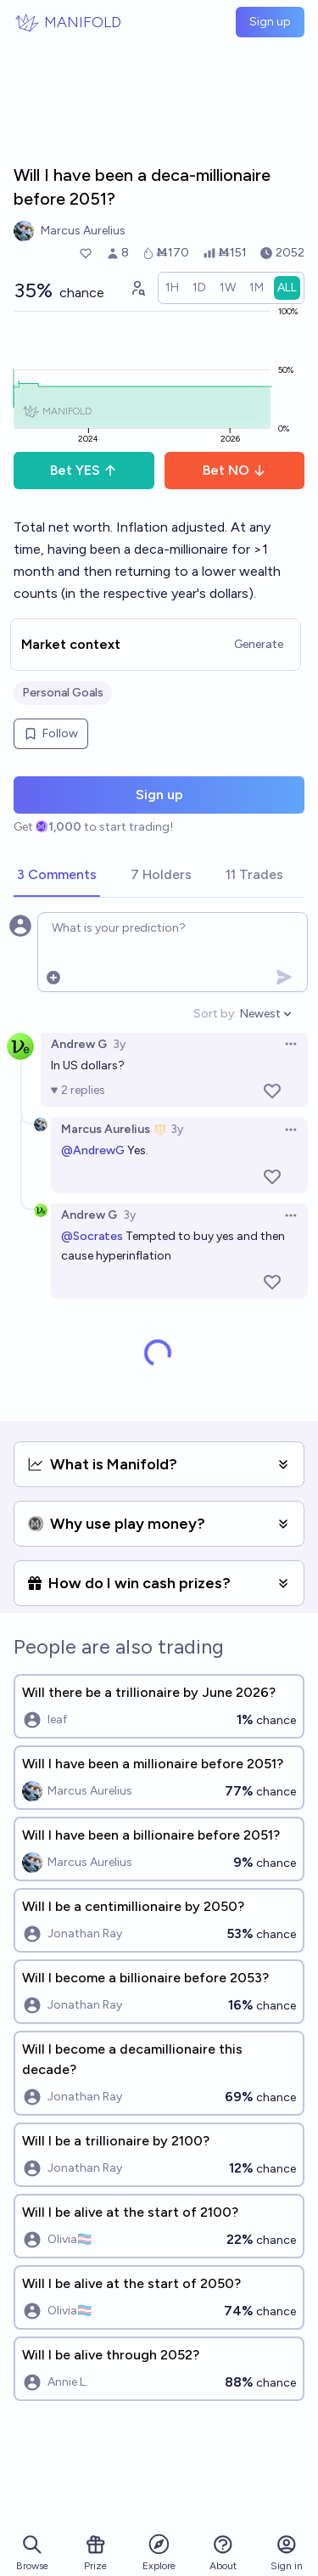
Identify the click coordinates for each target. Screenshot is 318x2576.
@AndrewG (93, 1150)
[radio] (172, 288)
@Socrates (92, 1236)
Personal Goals (62, 692)
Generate (258, 644)
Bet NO (234, 470)
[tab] (57, 875)
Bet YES (83, 470)
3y (119, 1044)
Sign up (270, 21)
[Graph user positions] (137, 288)
